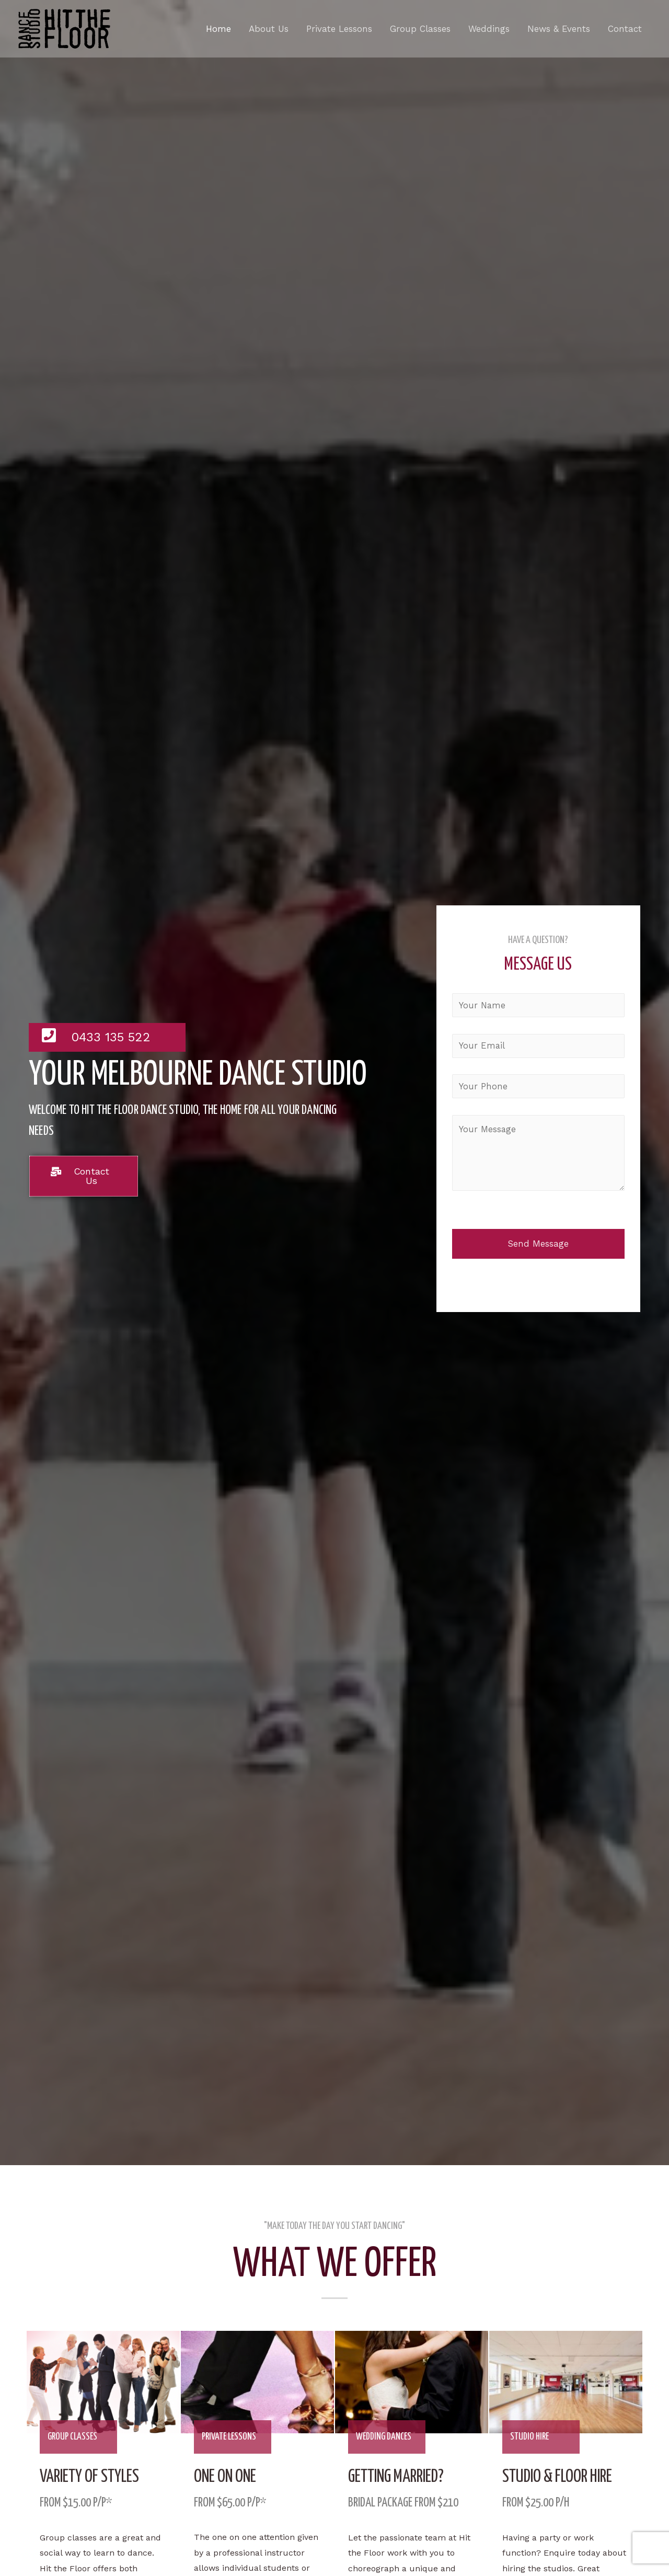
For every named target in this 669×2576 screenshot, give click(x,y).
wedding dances (384, 2437)
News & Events (558, 29)
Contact (625, 29)
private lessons (229, 2437)
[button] (83, 1176)
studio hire (529, 2437)
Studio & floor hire (560, 2477)
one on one (227, 2477)
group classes (73, 2437)
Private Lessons (339, 29)
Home (218, 29)
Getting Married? (399, 2477)
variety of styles (92, 2477)
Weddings (489, 29)
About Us (269, 29)
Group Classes (420, 29)
